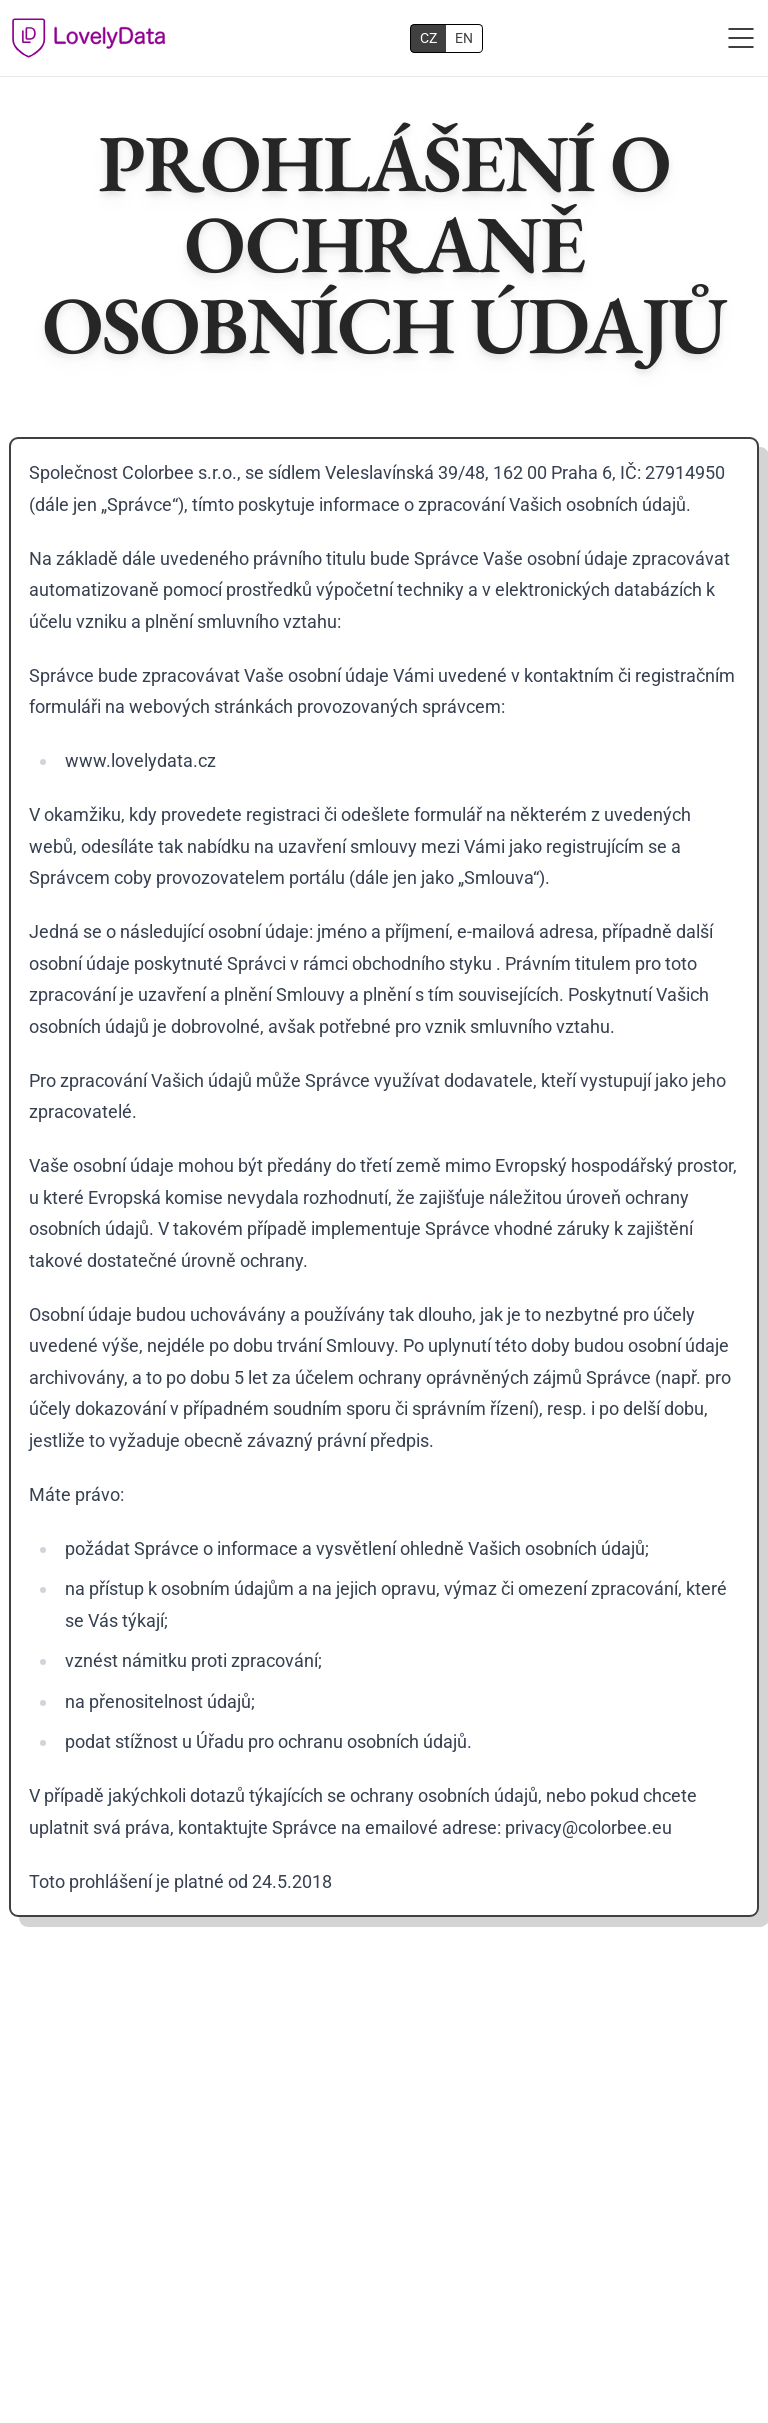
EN (464, 38)
